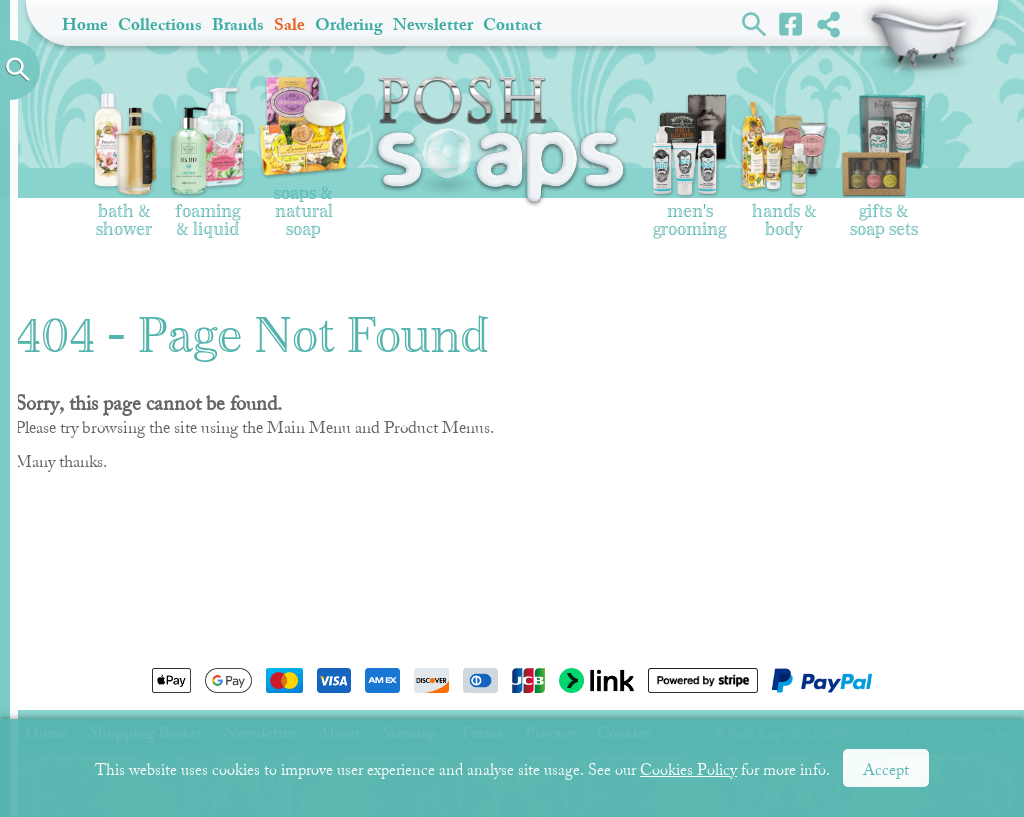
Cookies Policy (688, 770)
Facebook (791, 23)
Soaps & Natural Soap (304, 157)
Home (85, 24)
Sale (289, 24)
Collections (160, 24)
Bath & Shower (124, 164)
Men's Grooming (689, 166)
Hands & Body (784, 170)
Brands (238, 24)
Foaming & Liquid (207, 162)
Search (754, 23)
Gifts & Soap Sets (884, 165)
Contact (512, 24)
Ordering (349, 24)
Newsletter (433, 24)
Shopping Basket (919, 40)
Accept (886, 770)
